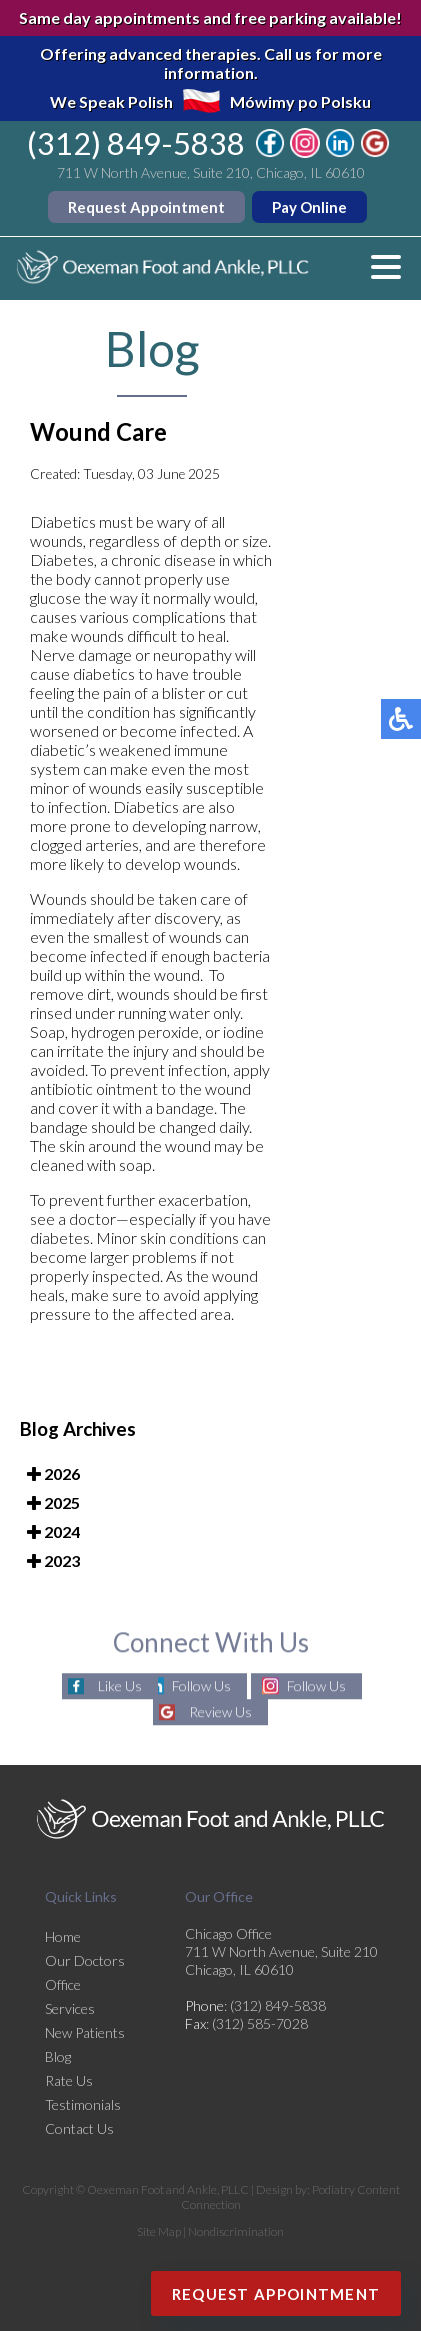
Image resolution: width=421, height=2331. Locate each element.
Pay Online (309, 207)
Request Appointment (146, 207)
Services (70, 2008)
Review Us (220, 1712)
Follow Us (201, 1686)
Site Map (159, 2231)
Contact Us (79, 2128)
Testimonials (83, 2104)
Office (63, 1984)
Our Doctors (85, 1960)
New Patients (85, 2032)
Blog (58, 2056)
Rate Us (69, 2080)
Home (63, 1936)
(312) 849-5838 (136, 143)
